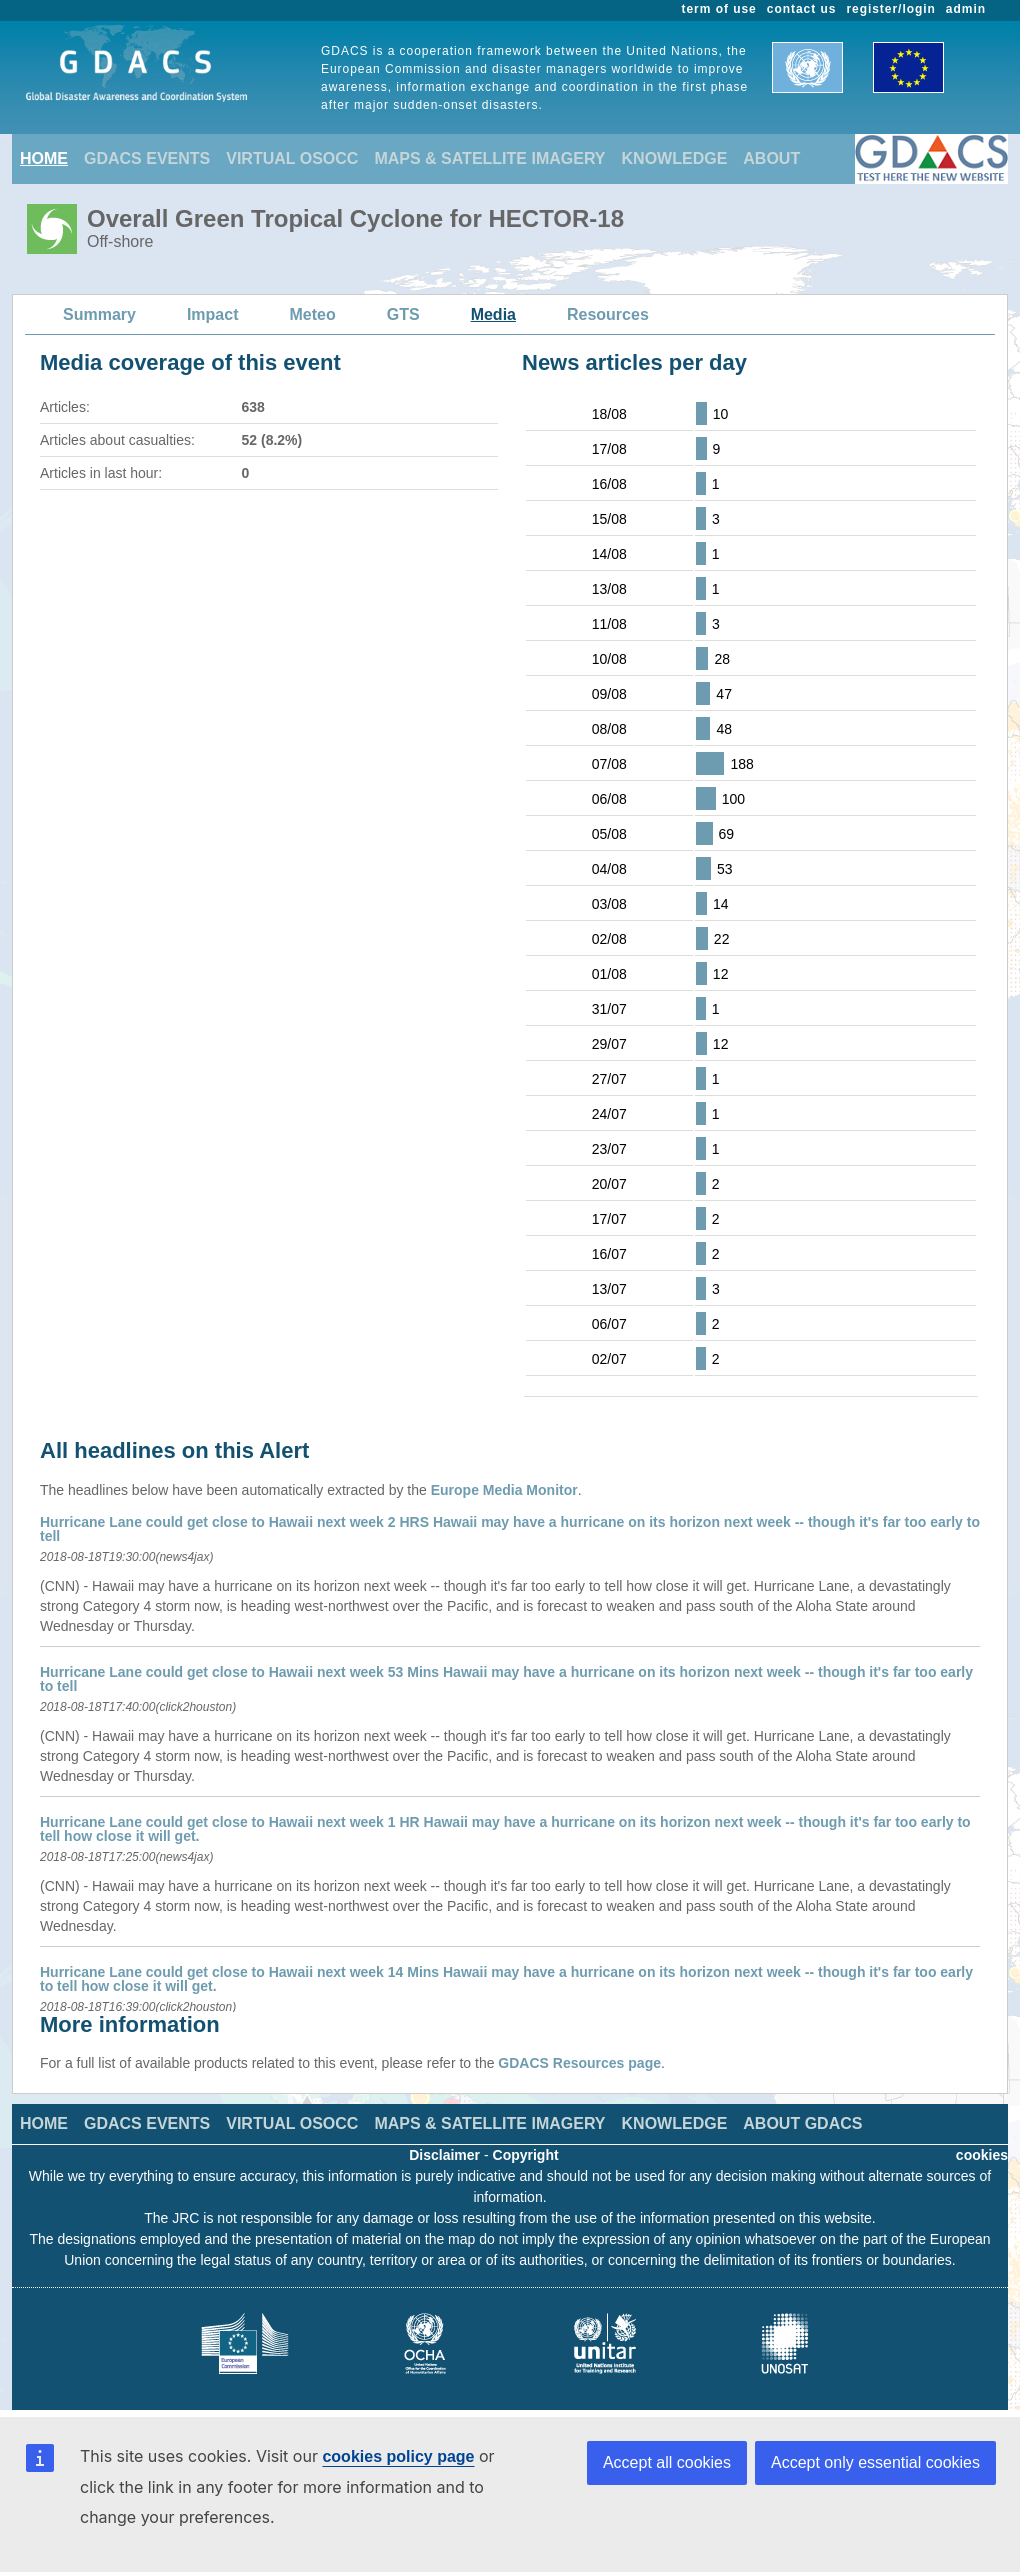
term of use (719, 9)
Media (493, 314)
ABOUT (771, 158)
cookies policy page (398, 2456)
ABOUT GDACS (802, 2123)
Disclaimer (444, 2155)
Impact (213, 314)
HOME (44, 158)
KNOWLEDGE (675, 158)
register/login (890, 9)
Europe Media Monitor (504, 1490)
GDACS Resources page (579, 2063)
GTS (403, 314)
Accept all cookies (667, 2462)
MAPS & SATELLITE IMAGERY (489, 158)
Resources (608, 314)
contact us (802, 9)
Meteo (313, 314)
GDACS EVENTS (147, 158)
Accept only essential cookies (875, 2462)
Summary (99, 314)
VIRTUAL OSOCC (292, 158)
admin (966, 9)
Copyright (526, 2155)
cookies (982, 2155)
